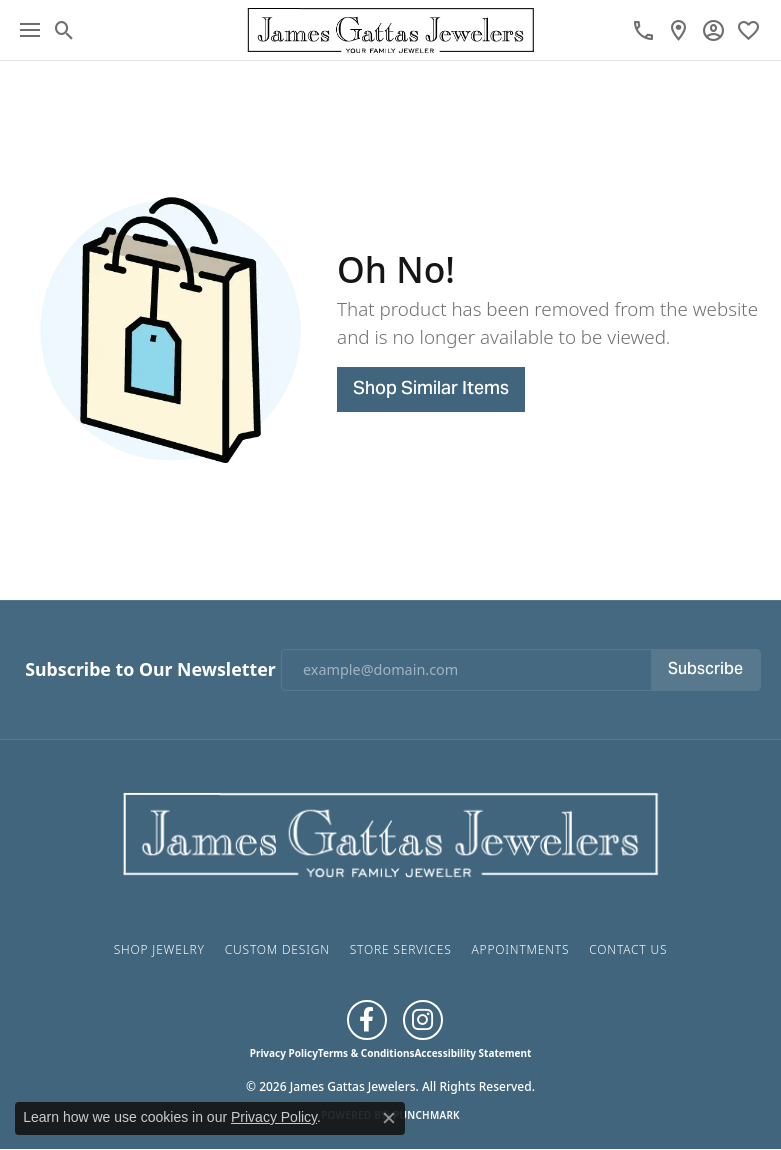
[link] (643, 30)
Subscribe (705, 670)
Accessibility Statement (472, 1053)
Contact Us (628, 949)
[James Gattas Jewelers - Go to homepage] (391, 832)
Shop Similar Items (431, 389)
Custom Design (277, 949)
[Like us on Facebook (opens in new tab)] (367, 1020)
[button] (64, 30)
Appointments (520, 949)
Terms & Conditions (366, 1053)
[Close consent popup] (389, 1118)
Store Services (401, 949)
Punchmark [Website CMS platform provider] (426, 1115)
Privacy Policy (284, 1053)
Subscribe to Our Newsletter (150, 669)
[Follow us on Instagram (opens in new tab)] (423, 1020)
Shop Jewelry (159, 949)
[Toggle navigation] (30, 30)
